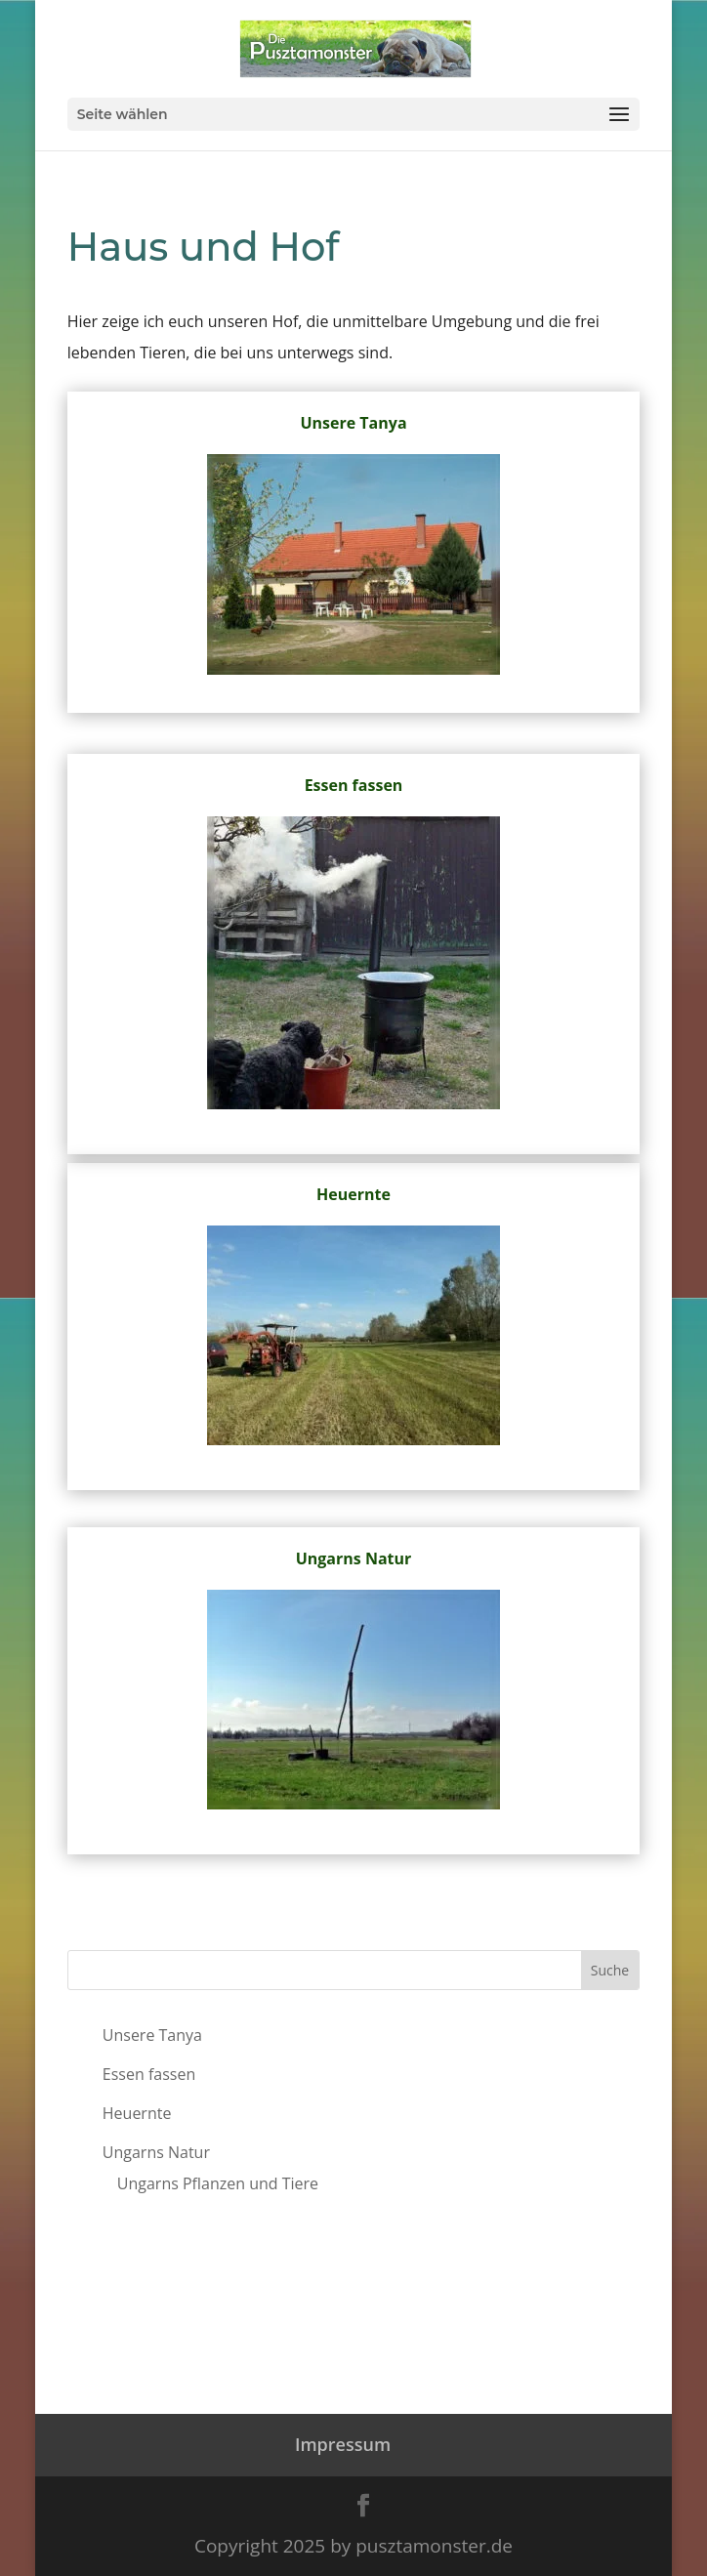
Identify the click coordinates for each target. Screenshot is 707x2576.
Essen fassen (354, 785)
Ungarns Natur (354, 1558)
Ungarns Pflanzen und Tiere (217, 2183)
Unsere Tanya (353, 423)
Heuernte (353, 1194)
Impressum (343, 2444)
